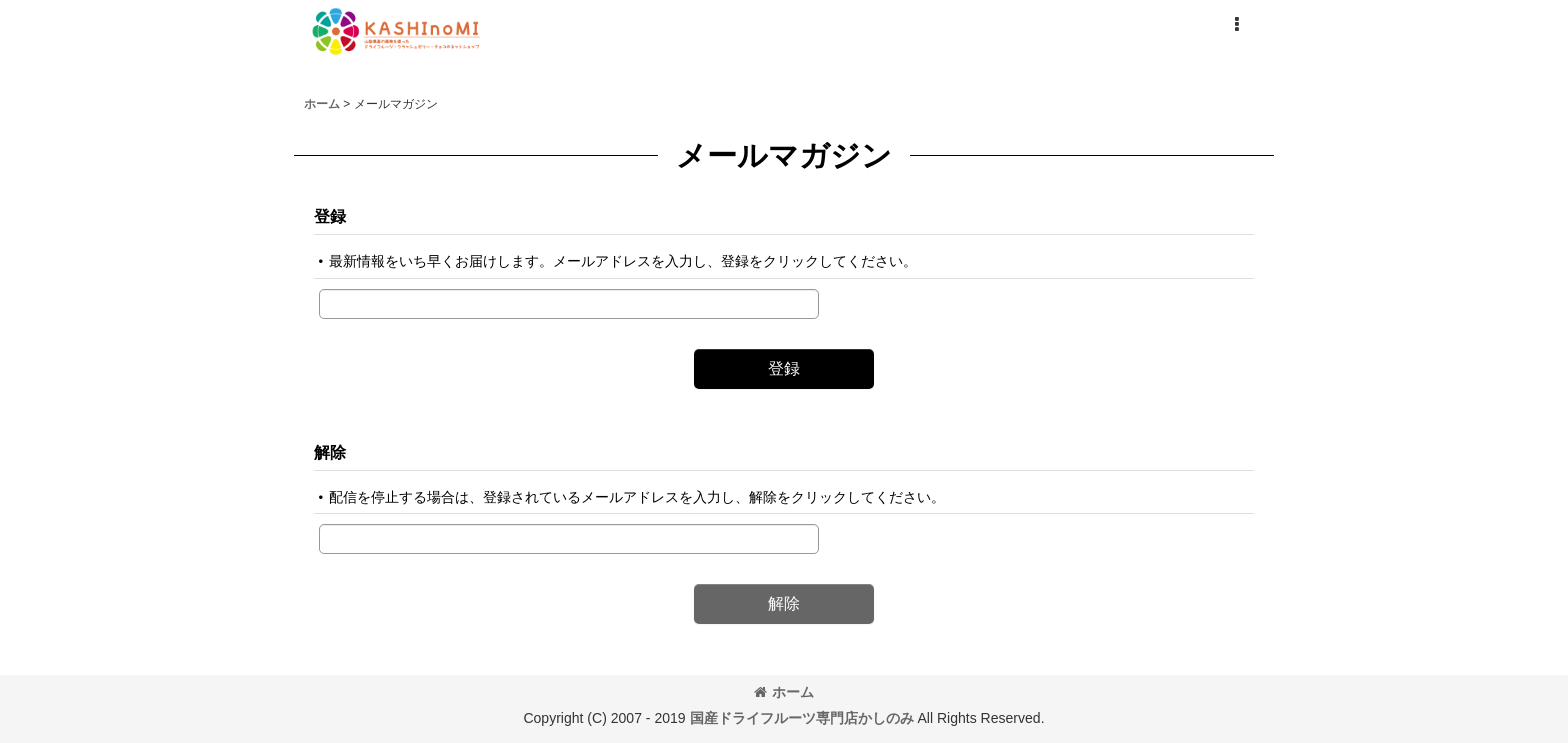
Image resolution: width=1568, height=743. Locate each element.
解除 (330, 452)
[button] (1236, 25)
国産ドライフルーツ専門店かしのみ (802, 718)
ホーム (784, 692)
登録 (330, 216)
